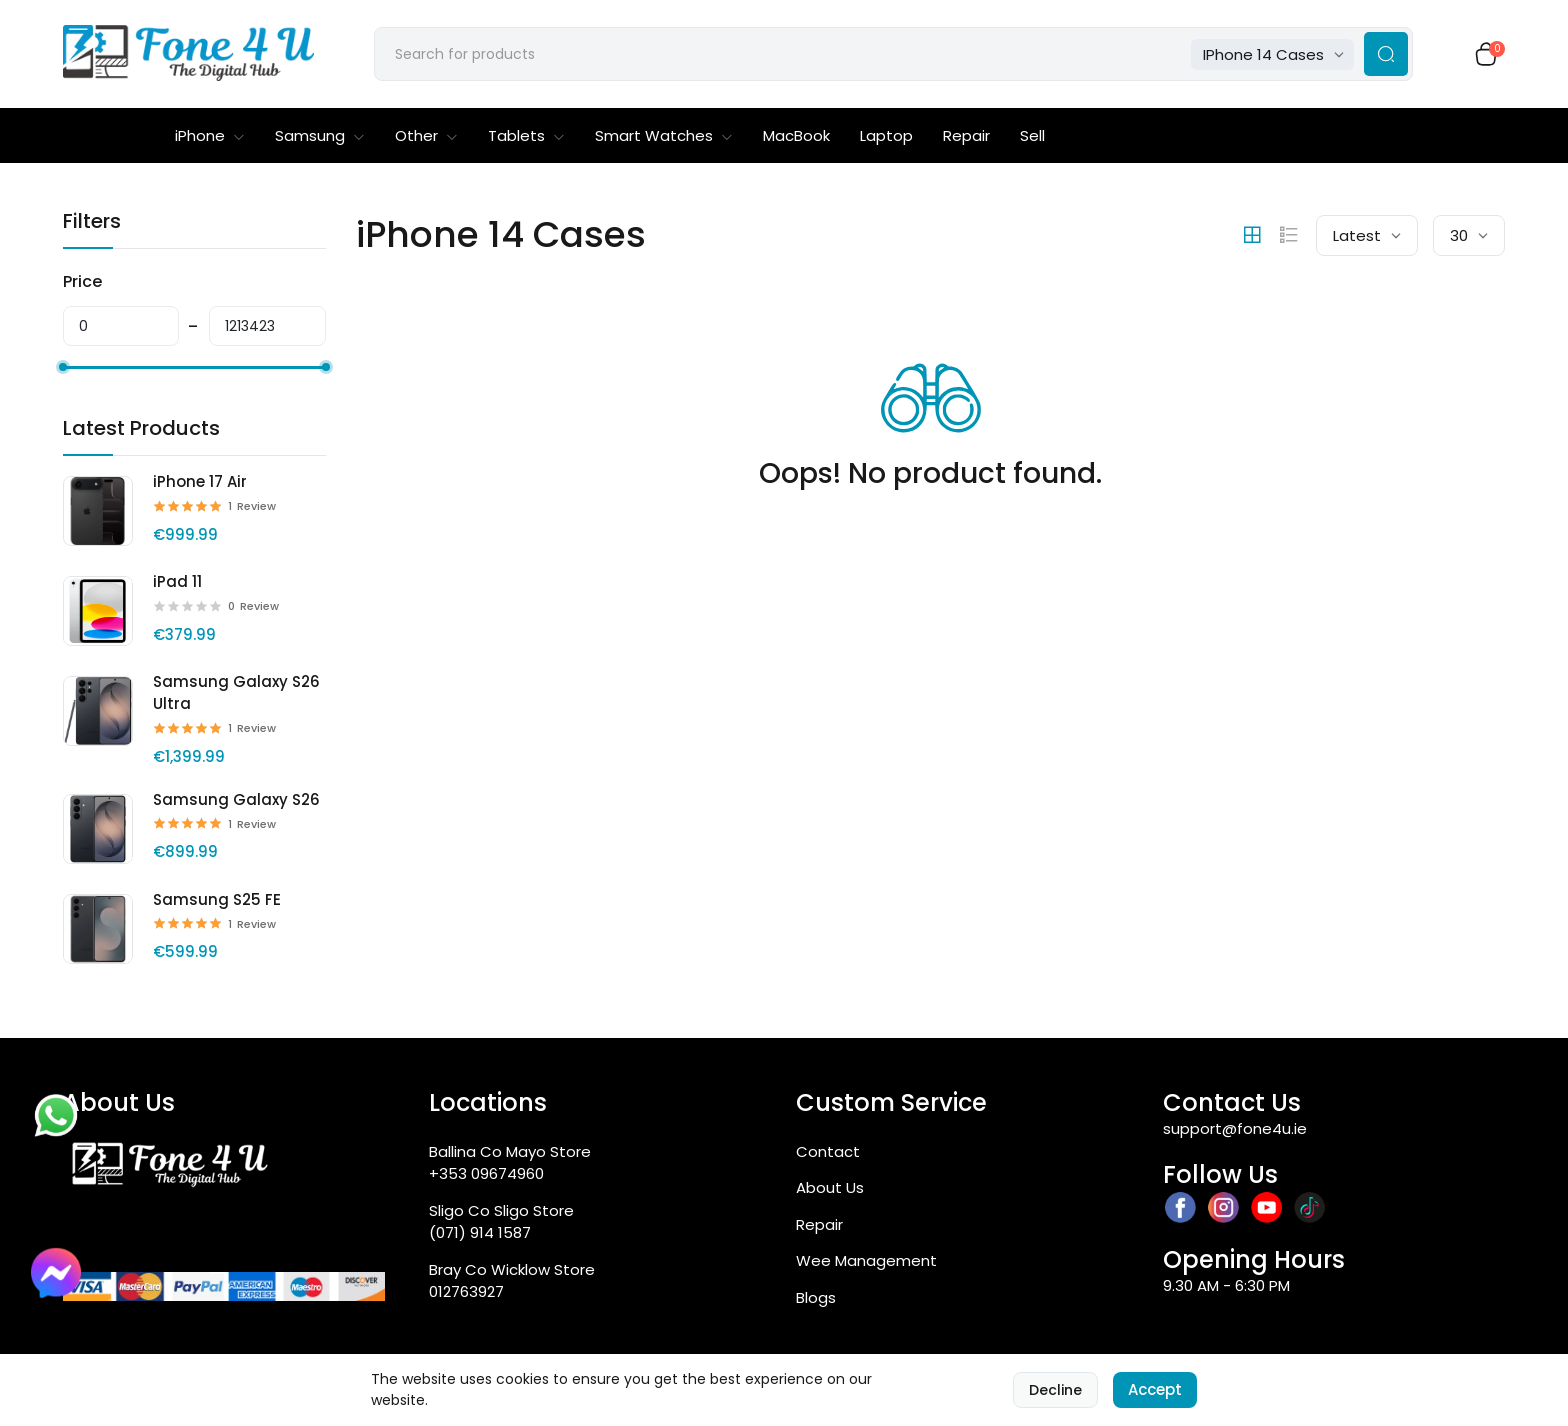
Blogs (816, 1297)
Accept (1155, 1389)
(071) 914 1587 (480, 1232)
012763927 (466, 1291)
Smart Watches (664, 135)
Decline (1055, 1390)
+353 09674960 (486, 1173)
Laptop (886, 135)
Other (426, 135)
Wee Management (866, 1260)
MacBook (796, 135)
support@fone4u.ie (1235, 1128)
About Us (830, 1187)
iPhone (210, 135)
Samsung (320, 135)
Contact (828, 1151)
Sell (1032, 135)
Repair (966, 135)
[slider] (63, 367)
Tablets (526, 135)
